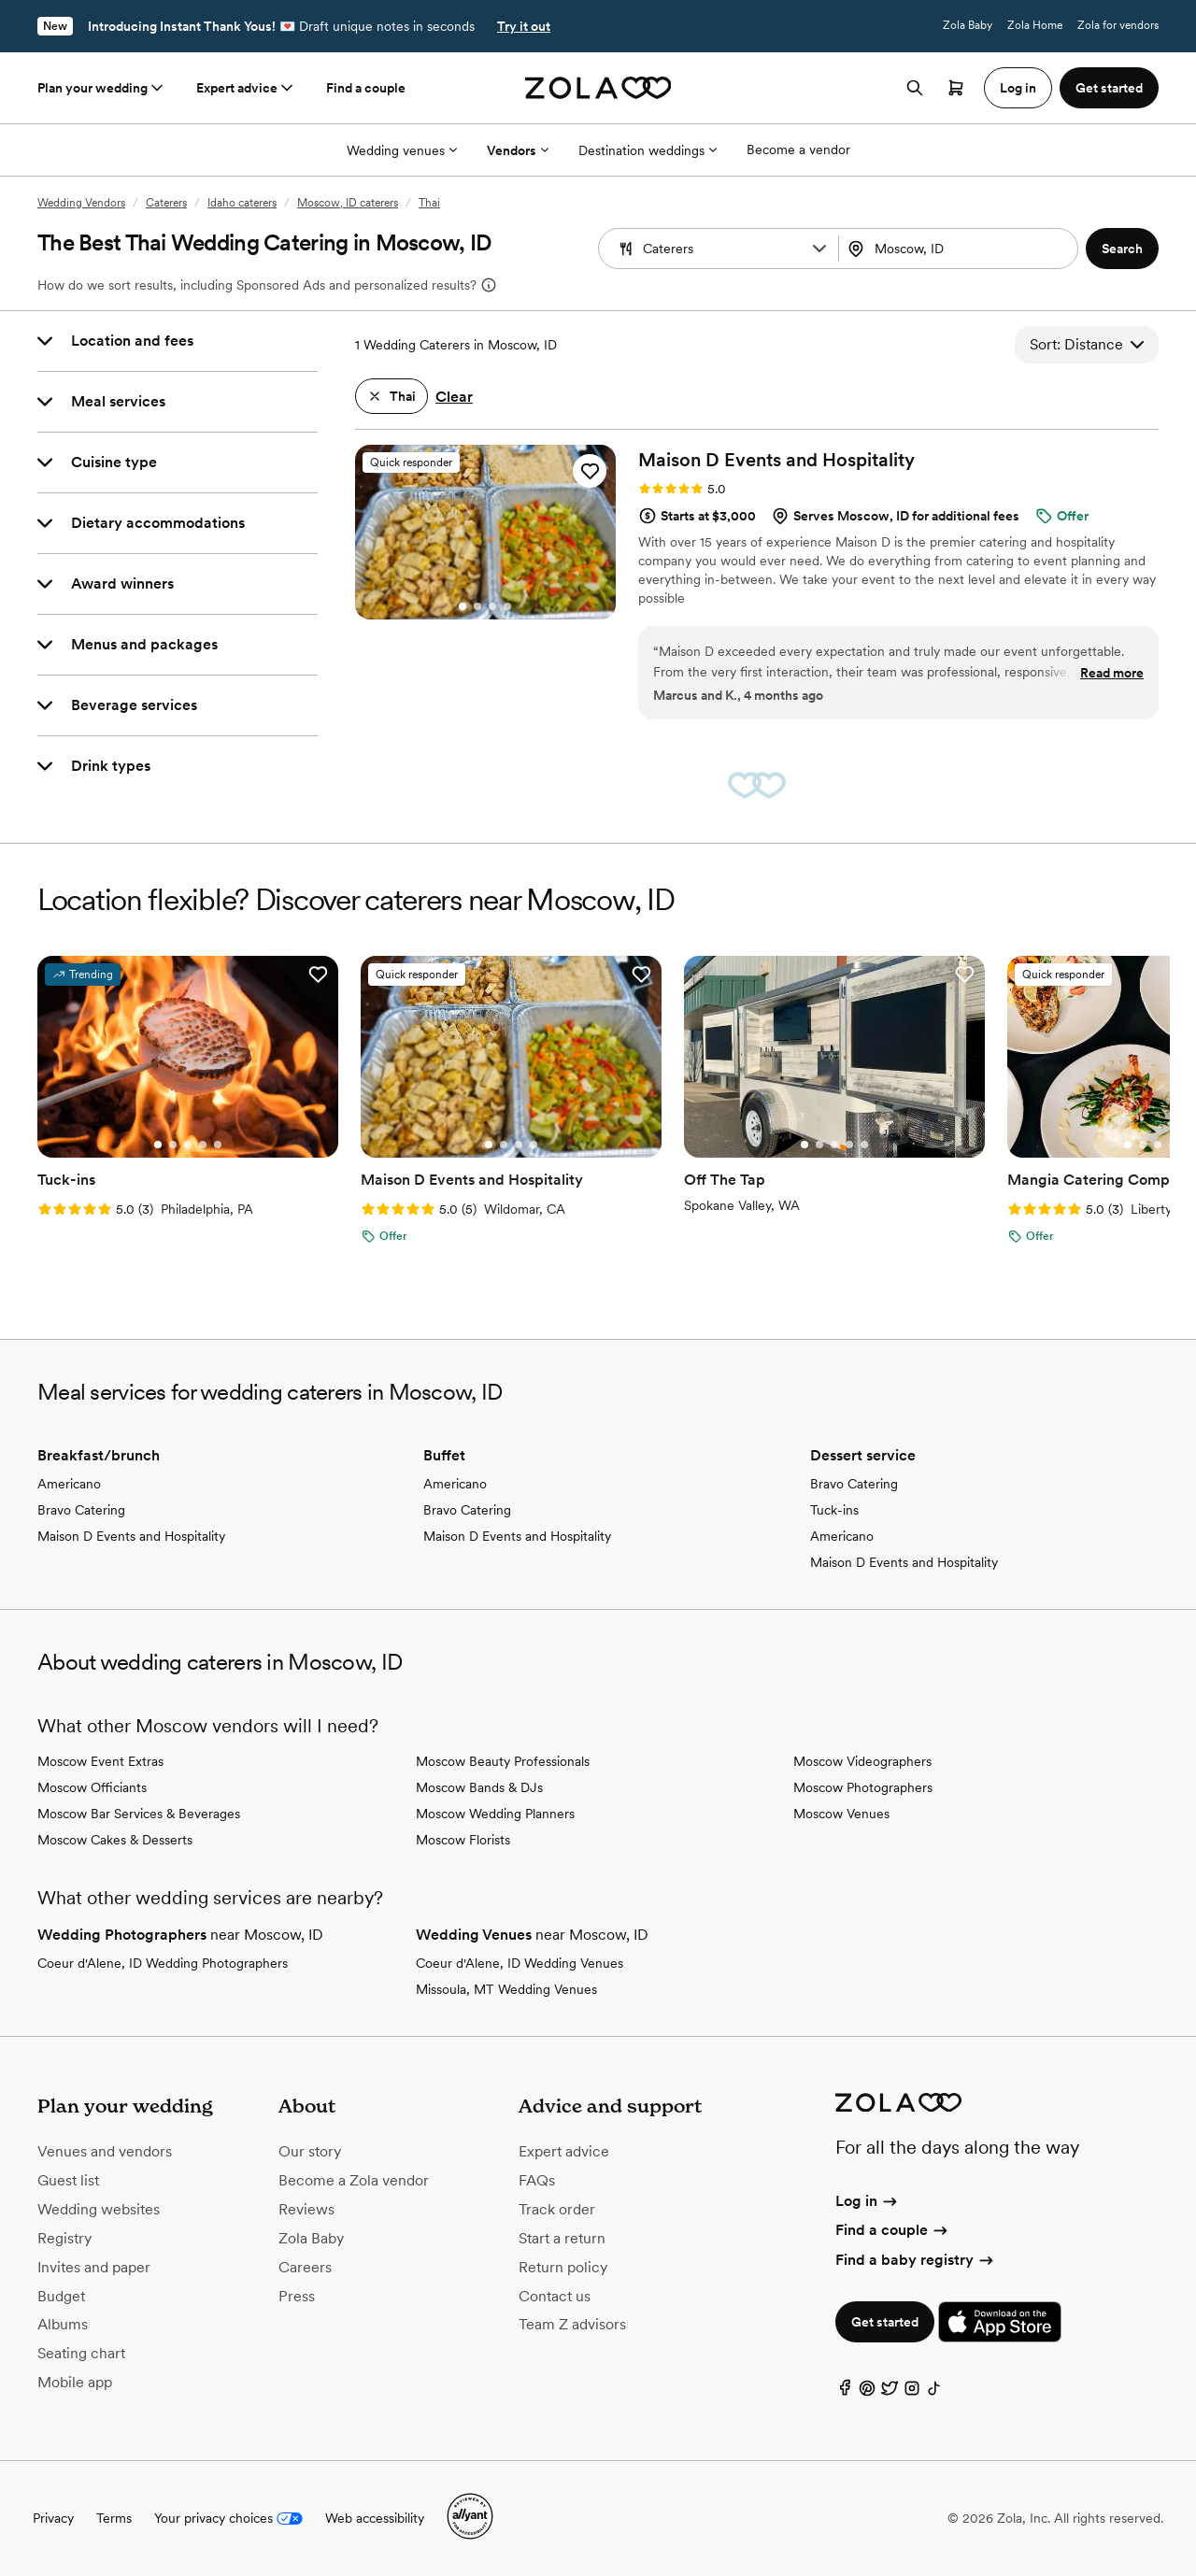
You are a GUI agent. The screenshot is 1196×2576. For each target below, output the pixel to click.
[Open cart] (955, 87)
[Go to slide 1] (462, 606)
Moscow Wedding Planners (495, 1813)
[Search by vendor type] (720, 248)
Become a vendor (798, 149)
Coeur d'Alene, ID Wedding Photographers (162, 1963)
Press (296, 2296)
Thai (429, 202)
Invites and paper (93, 2267)
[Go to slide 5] (217, 1144)
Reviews (306, 2209)
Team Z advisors (572, 2324)
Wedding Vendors (81, 202)
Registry (64, 2238)
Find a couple (366, 87)
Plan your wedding (101, 87)
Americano (69, 1483)
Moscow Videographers (862, 1761)
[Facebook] (844, 2392)
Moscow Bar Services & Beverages (138, 1813)
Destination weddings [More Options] (647, 150)
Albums (62, 2324)
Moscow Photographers (863, 1787)
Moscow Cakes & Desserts (114, 1839)
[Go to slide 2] (477, 606)
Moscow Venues (841, 1813)
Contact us (555, 2296)
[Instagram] (912, 2392)
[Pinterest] (867, 2392)
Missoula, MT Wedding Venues (506, 1989)
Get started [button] (1109, 87)
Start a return (562, 2238)
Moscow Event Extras (100, 1761)
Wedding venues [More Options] (402, 150)
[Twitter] (889, 2392)
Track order (557, 2209)
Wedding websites (98, 2209)
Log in (867, 2201)
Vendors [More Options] (517, 150)
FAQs (537, 2180)
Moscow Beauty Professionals (503, 1761)
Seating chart (81, 2353)
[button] (819, 248)
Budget (61, 2296)
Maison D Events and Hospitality (131, 1536)
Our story (309, 2151)
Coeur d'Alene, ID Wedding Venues (519, 1963)
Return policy (563, 2267)
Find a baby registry (915, 2260)
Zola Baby (967, 25)
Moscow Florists (463, 1839)
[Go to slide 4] (507, 606)
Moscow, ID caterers (347, 202)
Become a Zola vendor (353, 2180)
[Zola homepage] (598, 88)
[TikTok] (934, 2392)
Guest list (68, 2180)
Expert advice (246, 87)
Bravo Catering (81, 1509)
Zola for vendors (1118, 25)
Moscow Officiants (92, 1787)
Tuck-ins (834, 1509)
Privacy (53, 2518)
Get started (884, 2321)
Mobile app (74, 2382)
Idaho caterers (242, 202)
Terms (114, 2518)
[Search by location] (961, 248)
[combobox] (960, 248)
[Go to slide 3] (492, 606)
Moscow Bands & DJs (479, 1787)
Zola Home (1034, 25)
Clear (454, 397)
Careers (305, 2267)
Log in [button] (1018, 87)
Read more (1112, 672)
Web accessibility (374, 2518)
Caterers (166, 202)
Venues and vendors (104, 2151)
